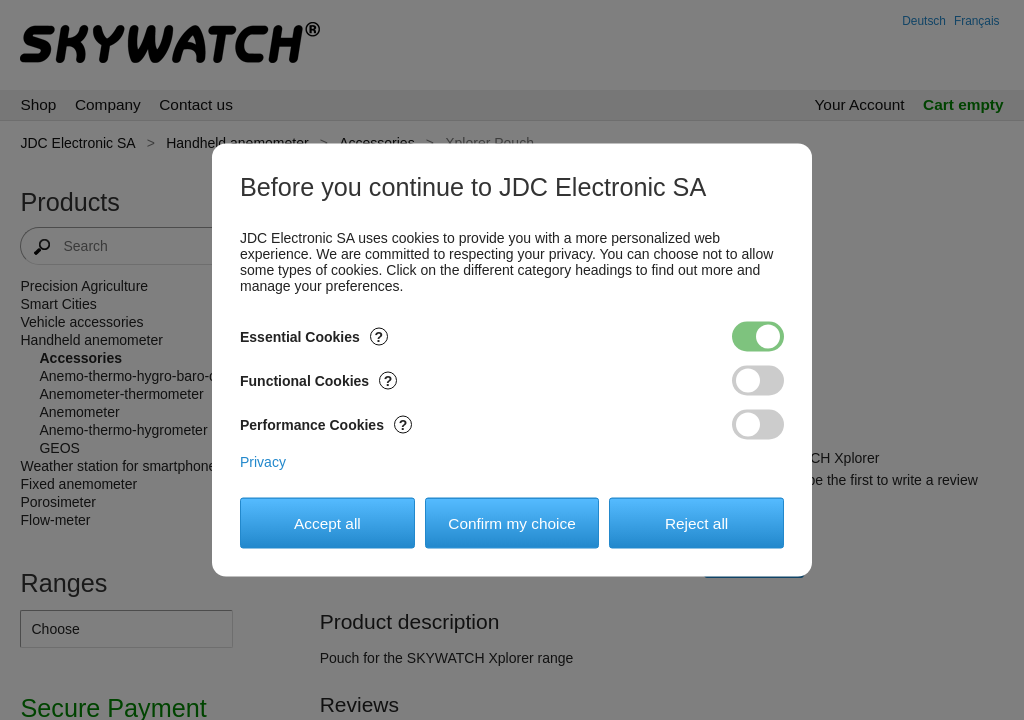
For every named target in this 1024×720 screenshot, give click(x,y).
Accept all (327, 522)
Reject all (696, 522)
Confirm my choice (511, 522)
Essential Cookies (314, 337)
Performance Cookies (326, 425)
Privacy (263, 462)
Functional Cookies (318, 381)
